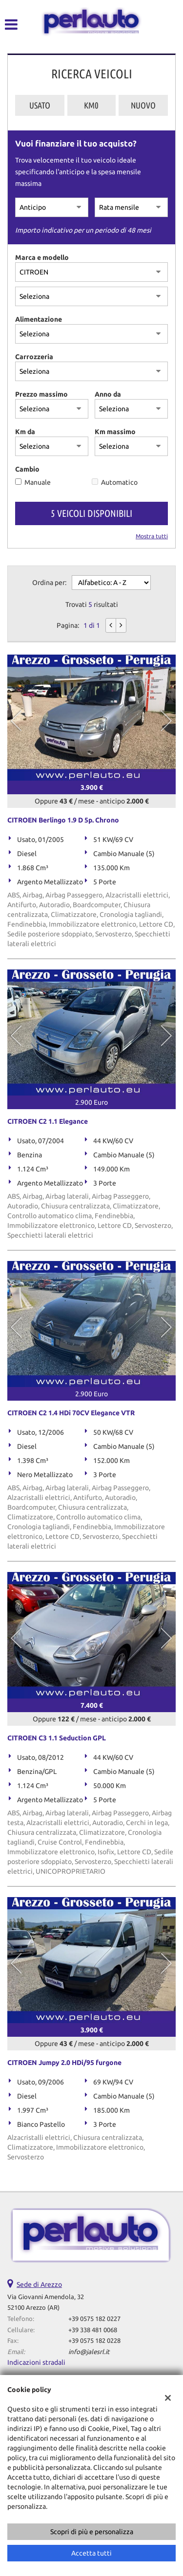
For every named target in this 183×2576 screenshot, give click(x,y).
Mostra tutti (152, 536)
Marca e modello (42, 257)
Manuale (37, 482)
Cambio (27, 469)
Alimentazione (38, 319)
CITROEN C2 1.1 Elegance (47, 1121)
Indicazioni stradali (36, 2362)
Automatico (119, 482)
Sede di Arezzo (39, 2284)
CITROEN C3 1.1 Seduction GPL (56, 1738)
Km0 (91, 105)
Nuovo (143, 105)
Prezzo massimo (41, 394)
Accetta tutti (91, 2553)
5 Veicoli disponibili (91, 513)
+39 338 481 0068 (92, 2330)
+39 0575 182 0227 (94, 2318)
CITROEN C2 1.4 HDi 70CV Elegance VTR (71, 1413)
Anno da (108, 394)
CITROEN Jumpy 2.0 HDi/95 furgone (64, 2062)
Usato (39, 105)
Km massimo (115, 432)
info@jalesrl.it (88, 2352)
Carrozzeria (34, 357)
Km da (25, 432)
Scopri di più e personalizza (91, 2532)
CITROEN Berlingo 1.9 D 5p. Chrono (63, 820)
